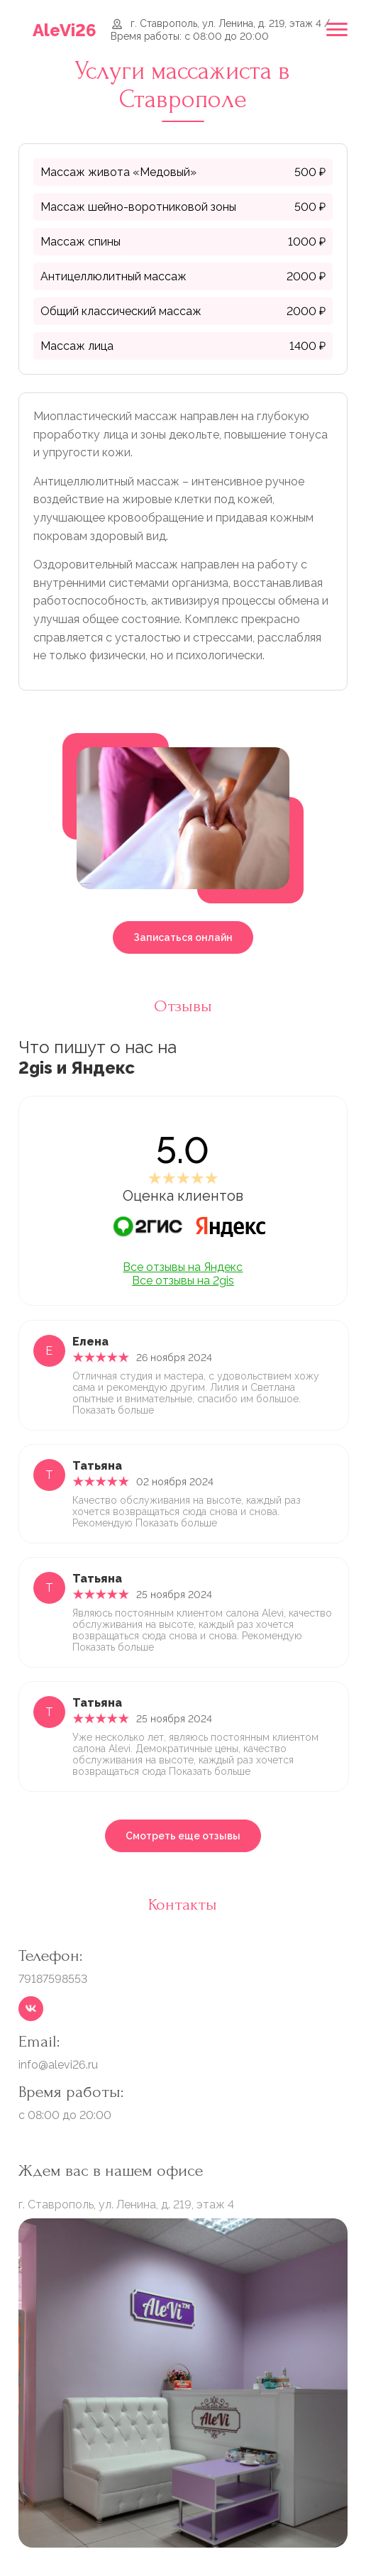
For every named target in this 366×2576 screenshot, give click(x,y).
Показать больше (113, 1410)
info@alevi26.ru (58, 2064)
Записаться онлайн (183, 937)
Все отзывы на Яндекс (183, 1267)
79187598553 (52, 1979)
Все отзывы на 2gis (183, 1280)
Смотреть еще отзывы (183, 1836)
